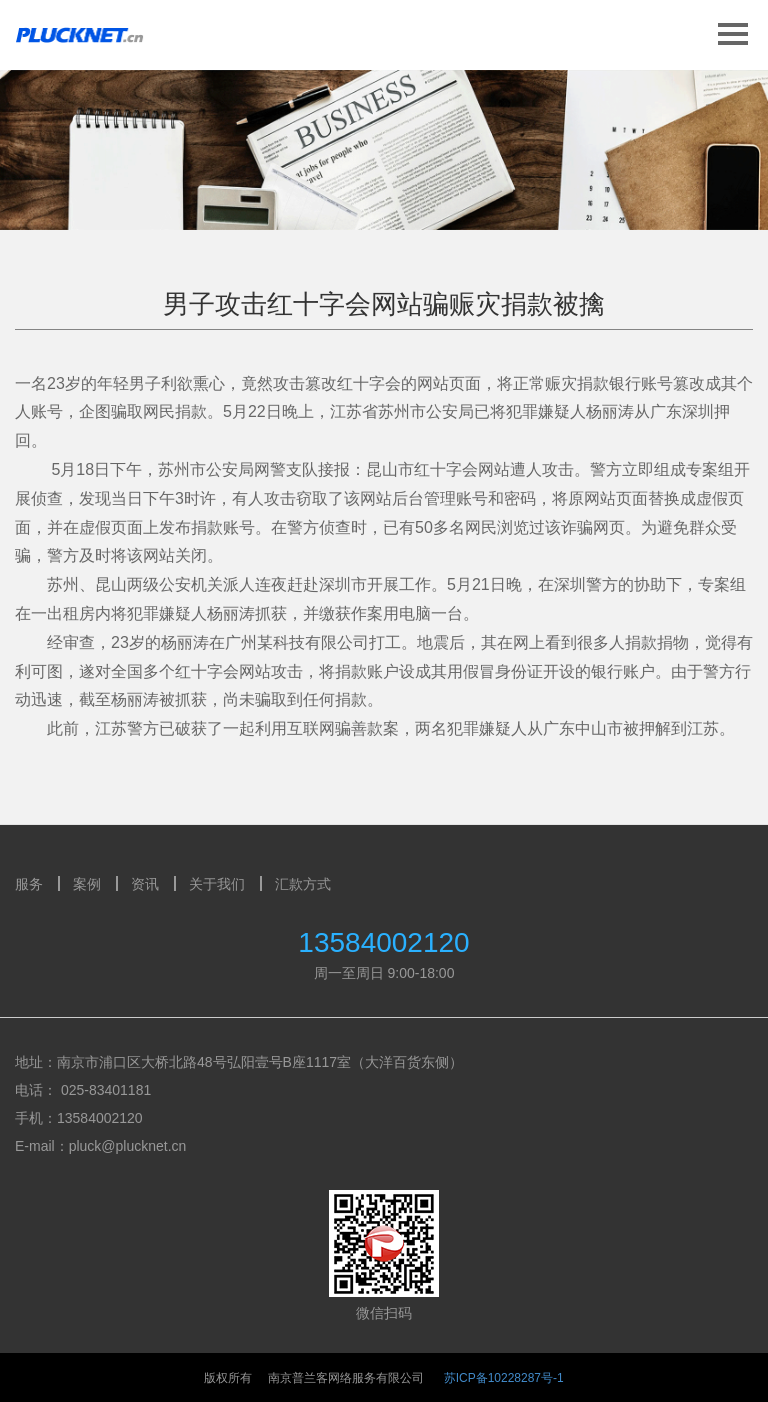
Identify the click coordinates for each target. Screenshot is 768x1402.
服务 (29, 884)
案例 (87, 884)
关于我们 (217, 884)
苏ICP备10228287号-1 (504, 1378)
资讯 (145, 884)
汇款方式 (303, 884)
